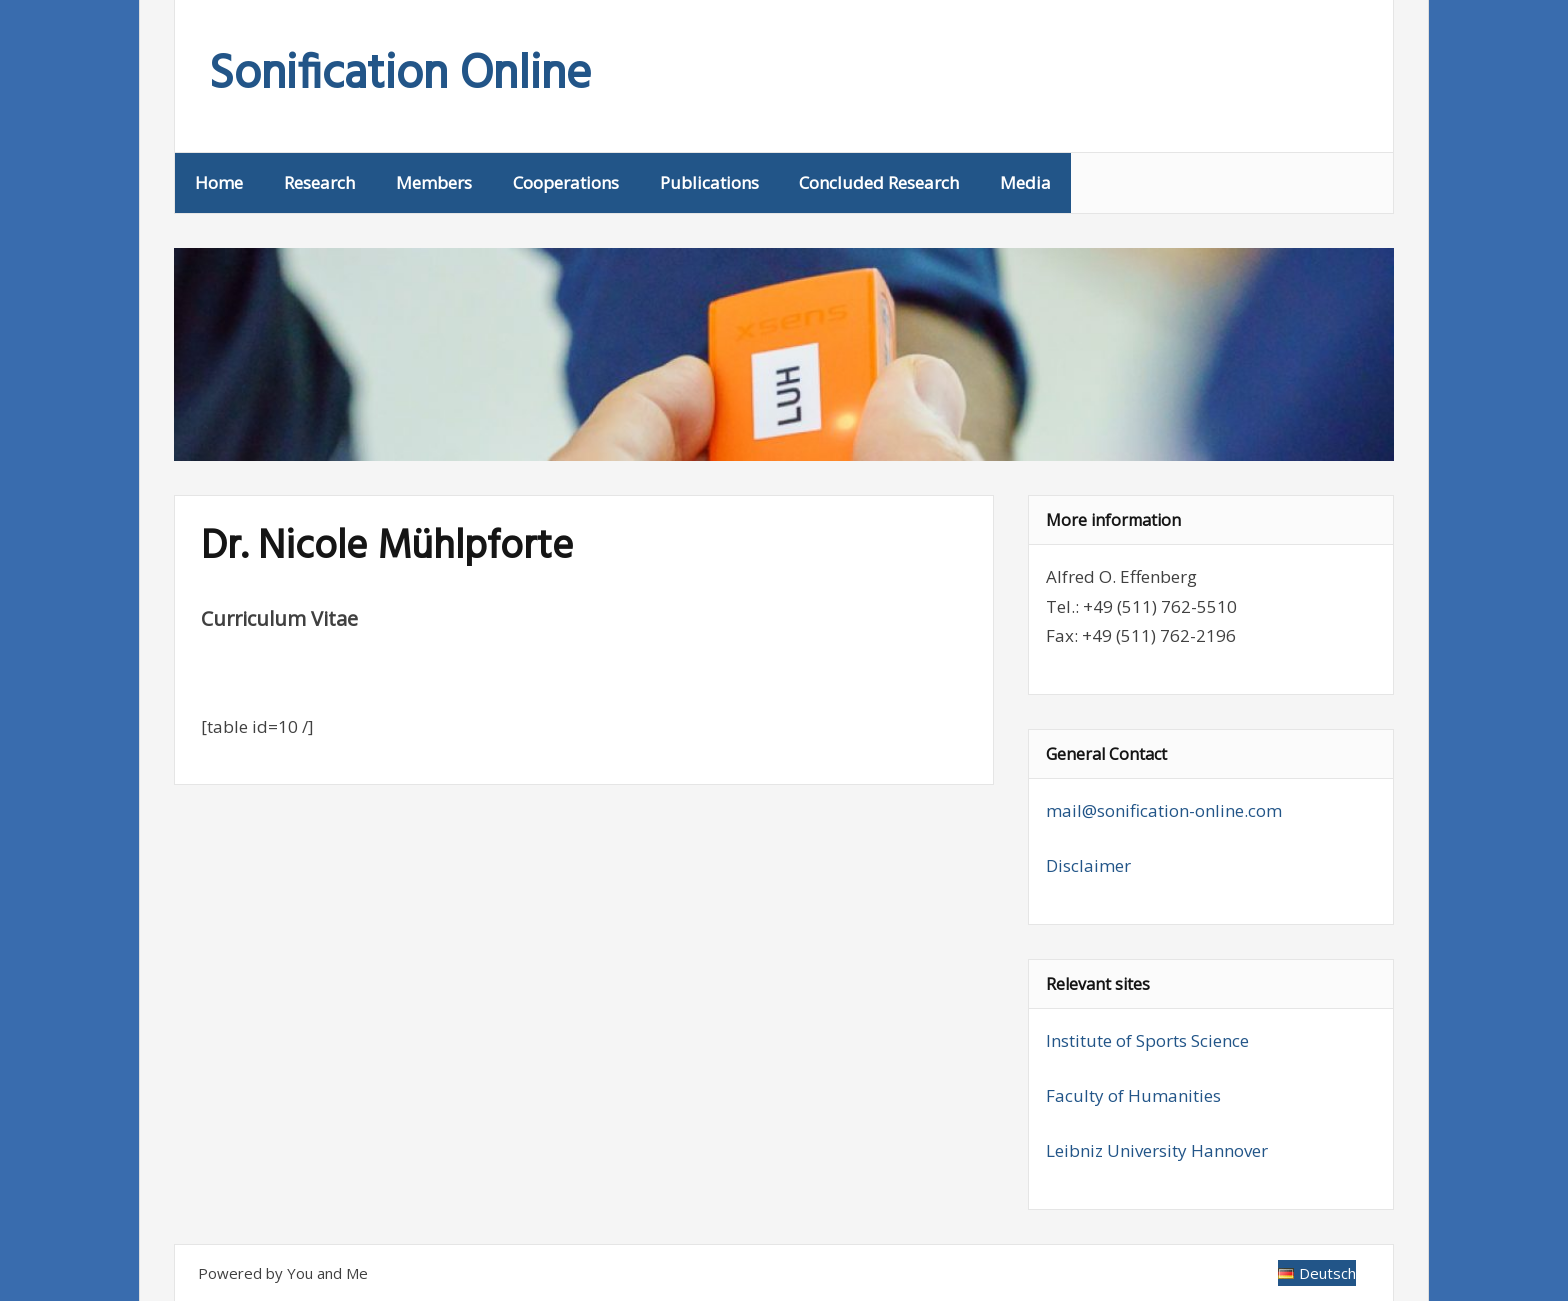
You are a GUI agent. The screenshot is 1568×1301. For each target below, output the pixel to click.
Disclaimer (1088, 865)
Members (434, 182)
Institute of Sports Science (1147, 1040)
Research (319, 182)
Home (219, 182)
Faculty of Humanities (1133, 1095)
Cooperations (566, 182)
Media (1025, 182)
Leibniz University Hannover (1157, 1150)
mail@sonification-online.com (1164, 810)
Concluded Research (879, 182)
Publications (709, 182)
